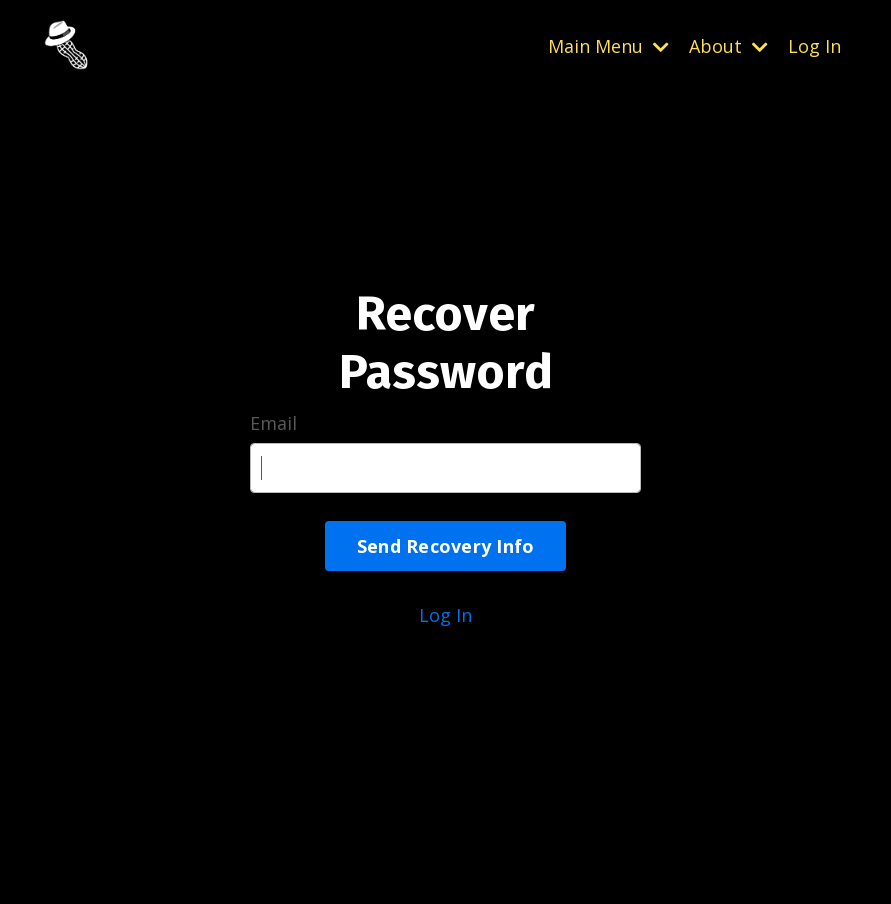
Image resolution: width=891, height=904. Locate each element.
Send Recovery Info (446, 546)
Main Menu (608, 46)
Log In (814, 46)
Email (273, 423)
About (728, 46)
